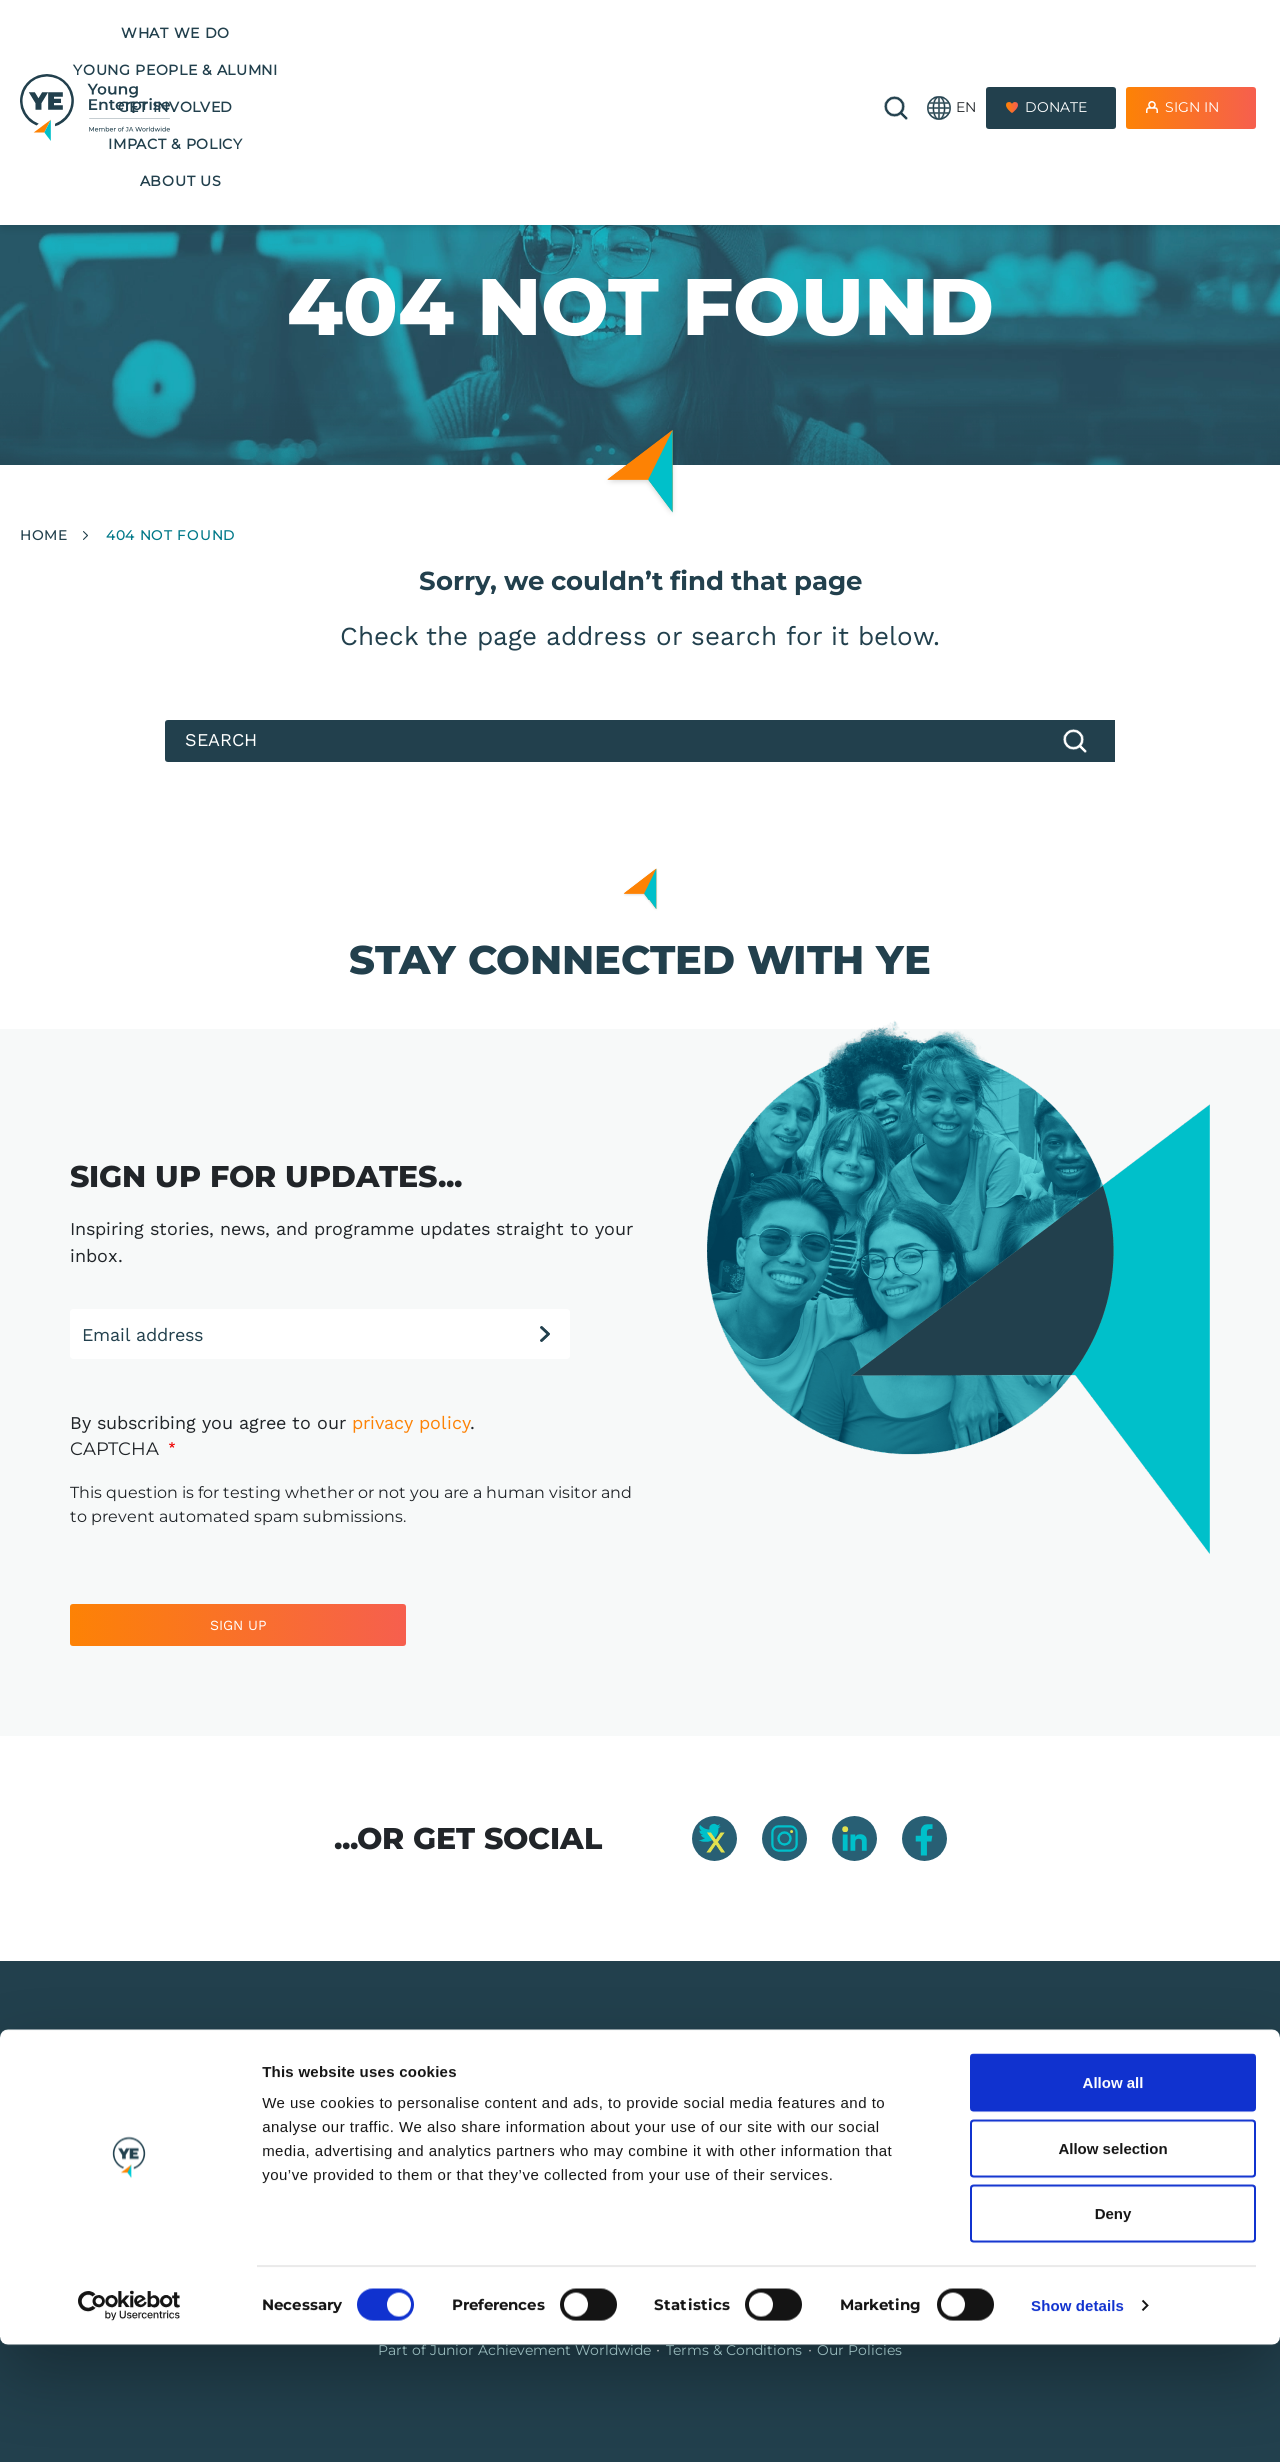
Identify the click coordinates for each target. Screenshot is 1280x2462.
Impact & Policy (768, 33)
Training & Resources (595, 2133)
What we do (248, 33)
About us (520, 70)
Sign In (1192, 52)
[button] (951, 52)
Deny (1113, 2330)
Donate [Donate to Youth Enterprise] (1056, 52)
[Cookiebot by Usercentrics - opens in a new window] (129, 2423)
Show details (1077, 2422)
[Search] (640, 741)
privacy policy (411, 1422)
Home (44, 535)
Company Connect (833, 2133)
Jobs (784, 2102)
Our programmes (583, 2102)
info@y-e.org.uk (1054, 2133)
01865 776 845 (1048, 2102)
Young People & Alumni (431, 33)
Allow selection (1112, 2265)
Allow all (1113, 2199)
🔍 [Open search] (896, 52)
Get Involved (617, 33)
